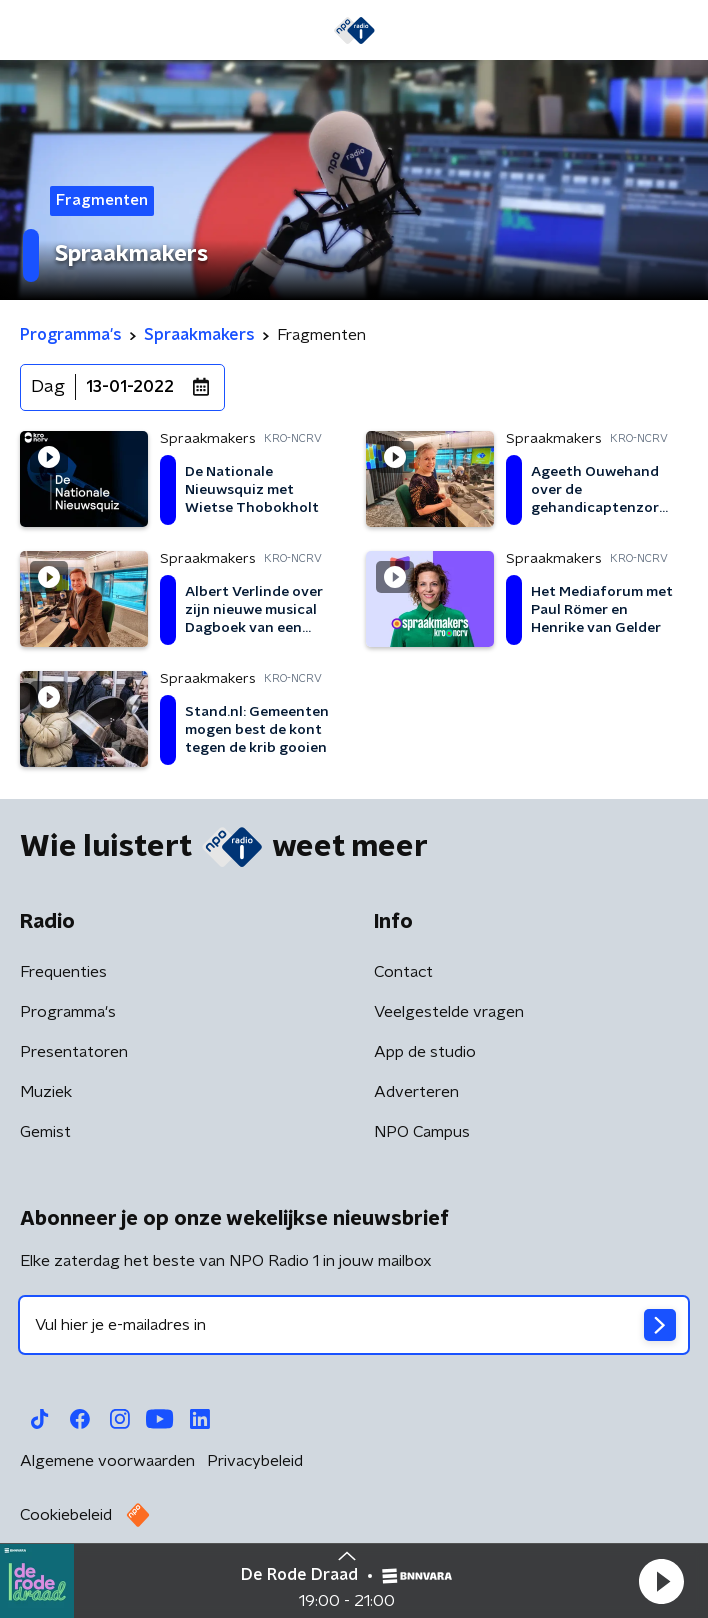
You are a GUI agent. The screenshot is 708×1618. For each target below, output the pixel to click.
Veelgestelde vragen (449, 1012)
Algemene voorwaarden (107, 1461)
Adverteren (416, 1092)
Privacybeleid (255, 1461)
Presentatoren (74, 1052)
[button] (661, 1581)
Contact (403, 972)
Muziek (46, 1092)
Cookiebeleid (66, 1515)
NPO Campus (422, 1132)
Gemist (45, 1132)
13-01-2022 (130, 387)
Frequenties (63, 972)
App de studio (425, 1052)
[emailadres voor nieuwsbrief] (354, 1325)
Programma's (68, 1012)
